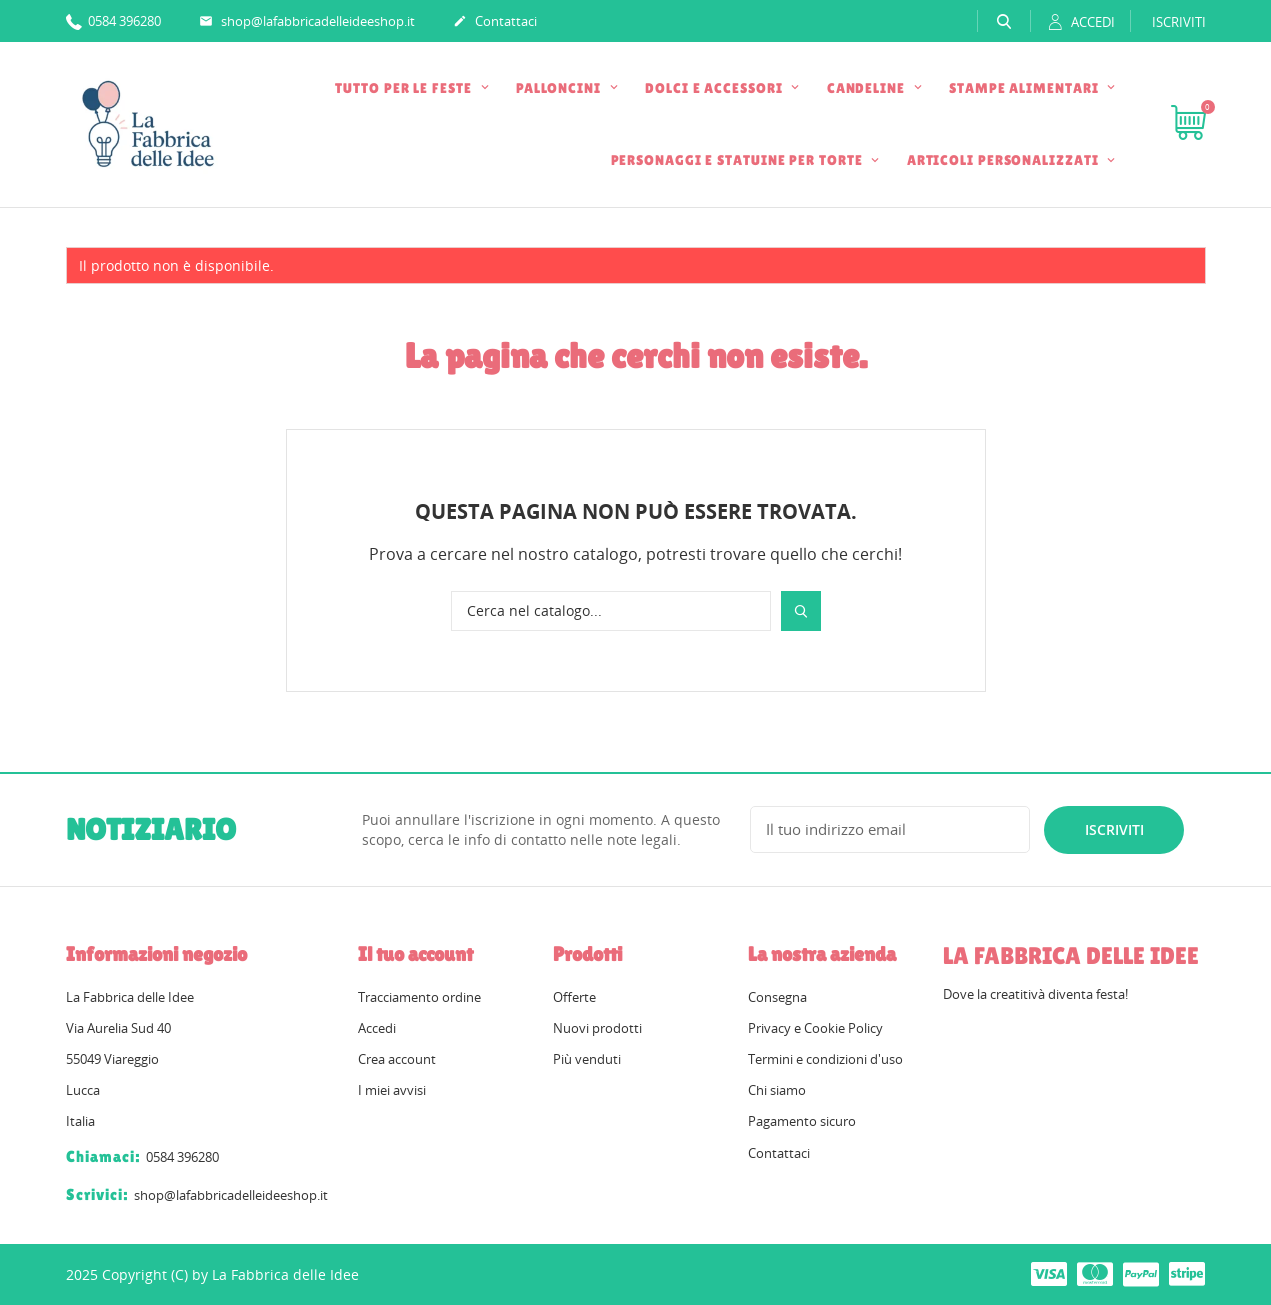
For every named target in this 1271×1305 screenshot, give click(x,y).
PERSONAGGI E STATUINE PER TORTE (739, 160)
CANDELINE (868, 88)
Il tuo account (415, 954)
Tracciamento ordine (419, 997)
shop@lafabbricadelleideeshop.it (307, 22)
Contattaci (495, 22)
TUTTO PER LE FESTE (405, 88)
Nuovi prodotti (597, 1028)
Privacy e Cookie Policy (815, 1028)
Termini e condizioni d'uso (825, 1059)
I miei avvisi (392, 1090)
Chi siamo (777, 1090)
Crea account (397, 1059)
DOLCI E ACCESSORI (715, 88)
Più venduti (587, 1059)
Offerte (574, 997)
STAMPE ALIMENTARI (1025, 88)
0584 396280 (113, 20)
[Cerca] (611, 611)
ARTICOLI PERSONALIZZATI (1005, 160)
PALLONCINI (560, 88)
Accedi (377, 1028)
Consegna (777, 997)
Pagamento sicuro (802, 1121)
